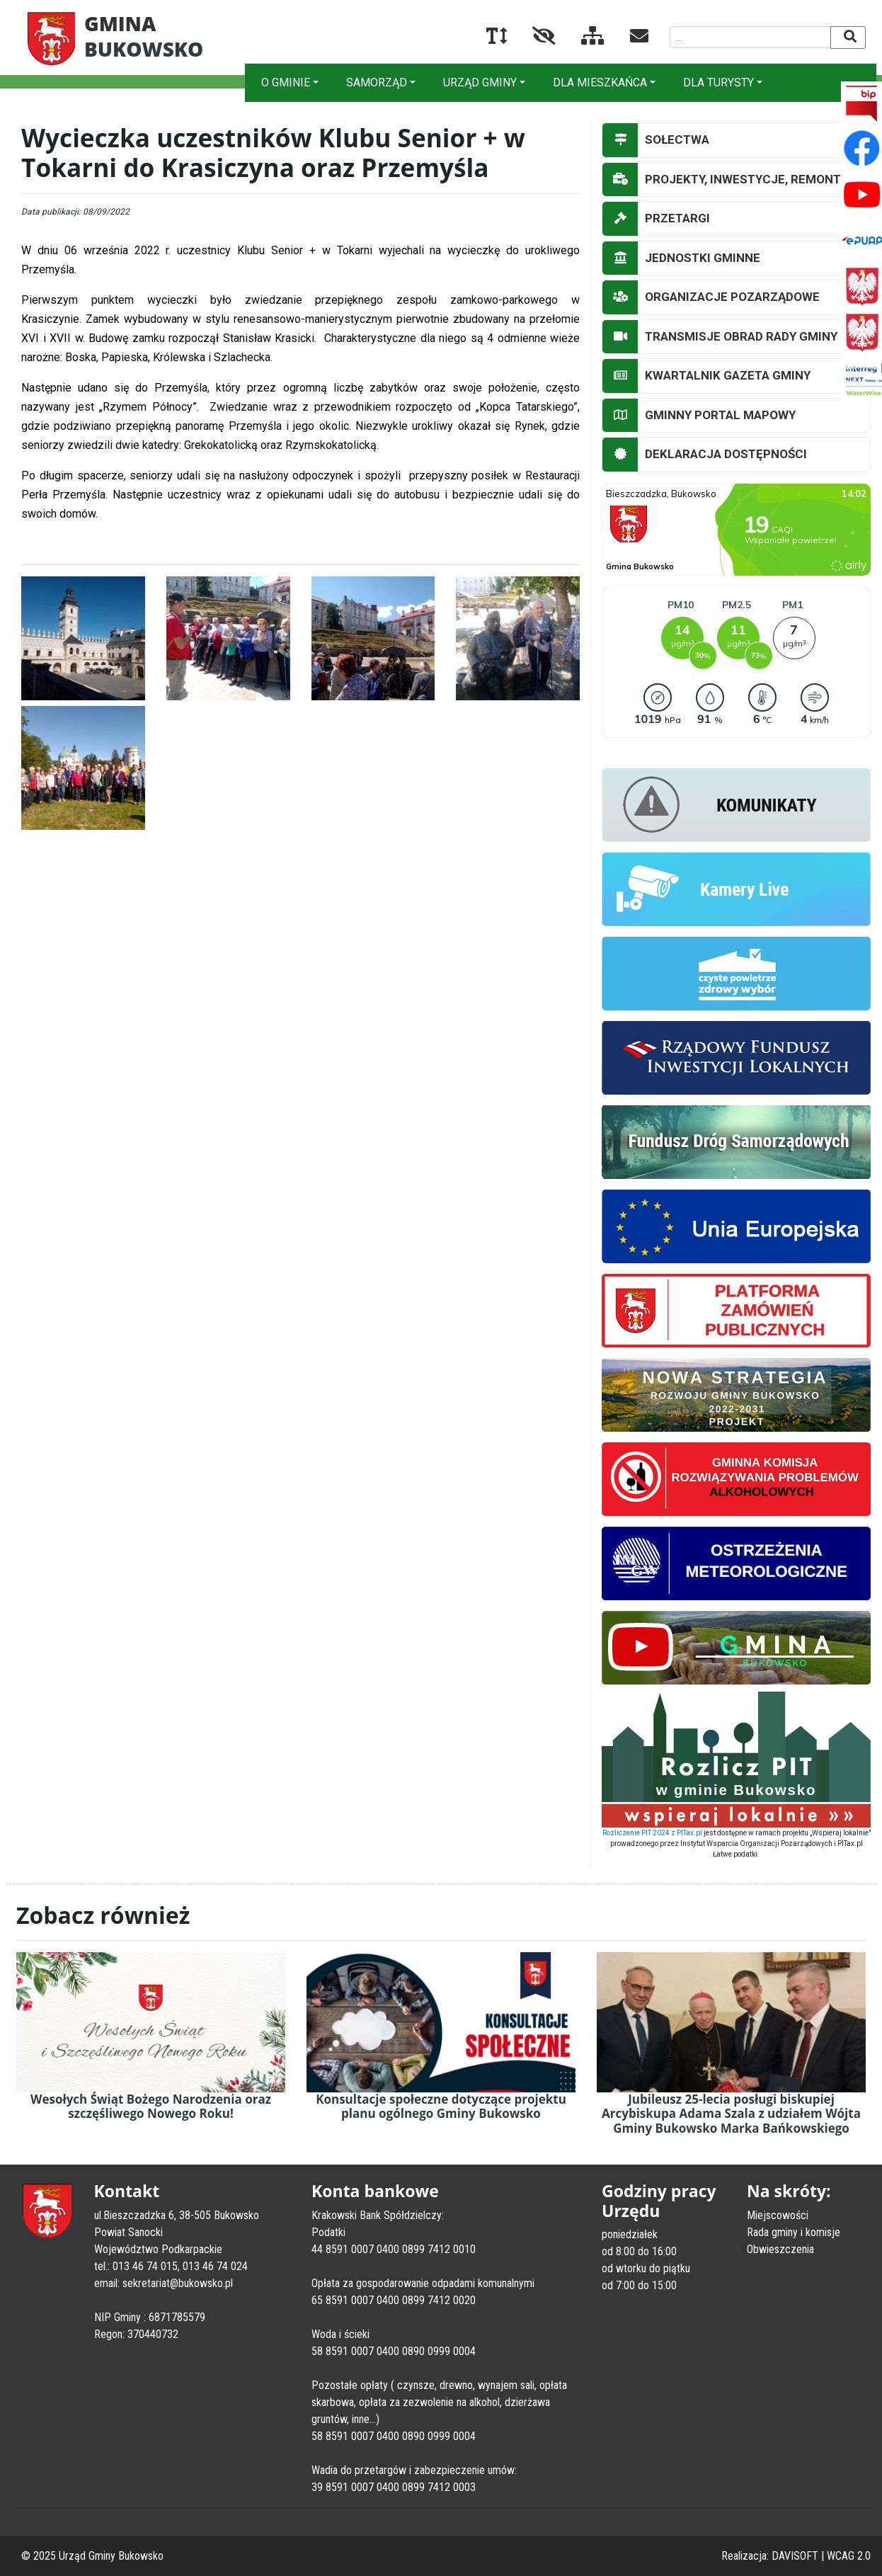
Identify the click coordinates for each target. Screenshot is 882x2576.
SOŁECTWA (655, 140)
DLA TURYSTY (718, 82)
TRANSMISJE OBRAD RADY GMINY (719, 337)
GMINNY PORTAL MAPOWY (699, 416)
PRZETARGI (656, 219)
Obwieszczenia (780, 2249)
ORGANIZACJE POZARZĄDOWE (711, 297)
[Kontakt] (627, 38)
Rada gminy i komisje (793, 2232)
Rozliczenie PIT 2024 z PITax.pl (652, 1833)
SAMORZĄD (376, 82)
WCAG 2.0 (849, 2556)
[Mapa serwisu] (582, 38)
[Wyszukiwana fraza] (751, 37)
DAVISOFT (795, 2556)
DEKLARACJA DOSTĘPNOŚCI (704, 455)
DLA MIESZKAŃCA (600, 82)
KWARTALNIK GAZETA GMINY (706, 376)
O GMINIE (285, 82)
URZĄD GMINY (480, 82)
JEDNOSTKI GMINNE (681, 258)
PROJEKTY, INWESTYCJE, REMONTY (725, 180)
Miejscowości (777, 2215)
